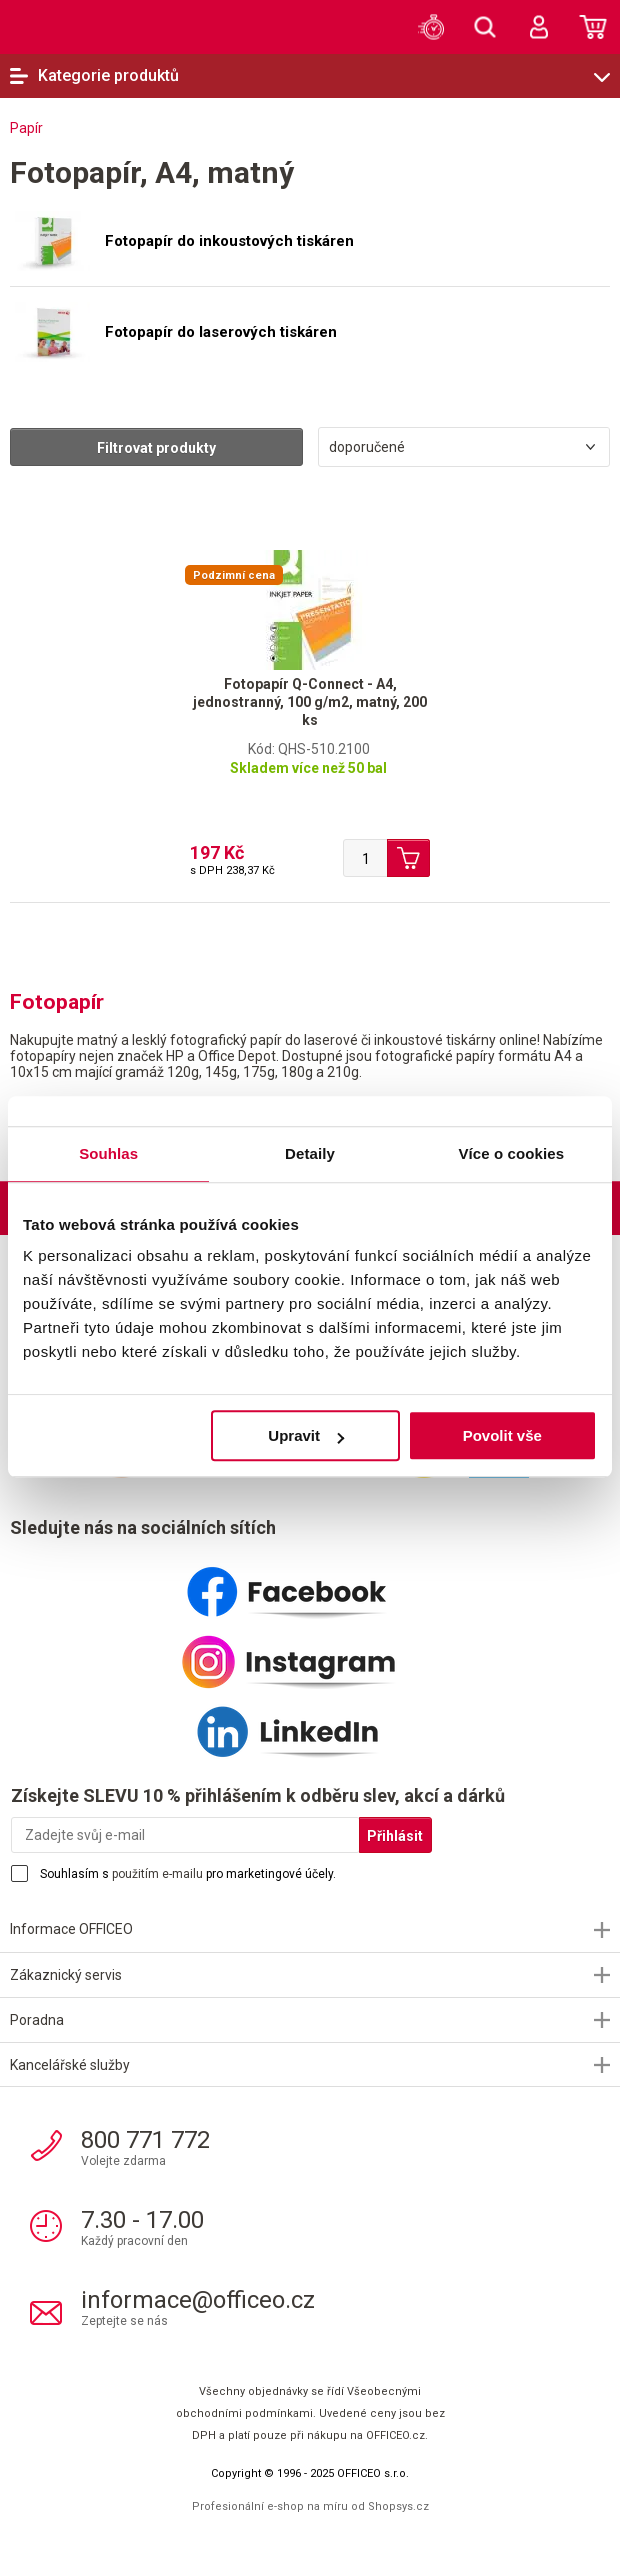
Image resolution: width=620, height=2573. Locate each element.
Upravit (306, 1435)
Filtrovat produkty (156, 448)
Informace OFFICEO (71, 1929)
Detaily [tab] (310, 1153)
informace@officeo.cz (198, 2300)
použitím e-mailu (157, 1874)
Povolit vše (502, 1435)
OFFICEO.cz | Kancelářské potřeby (55, 26)
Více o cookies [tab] (512, 1153)
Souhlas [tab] (108, 1153)
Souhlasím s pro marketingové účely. (188, 1874)
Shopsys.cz (398, 2506)
